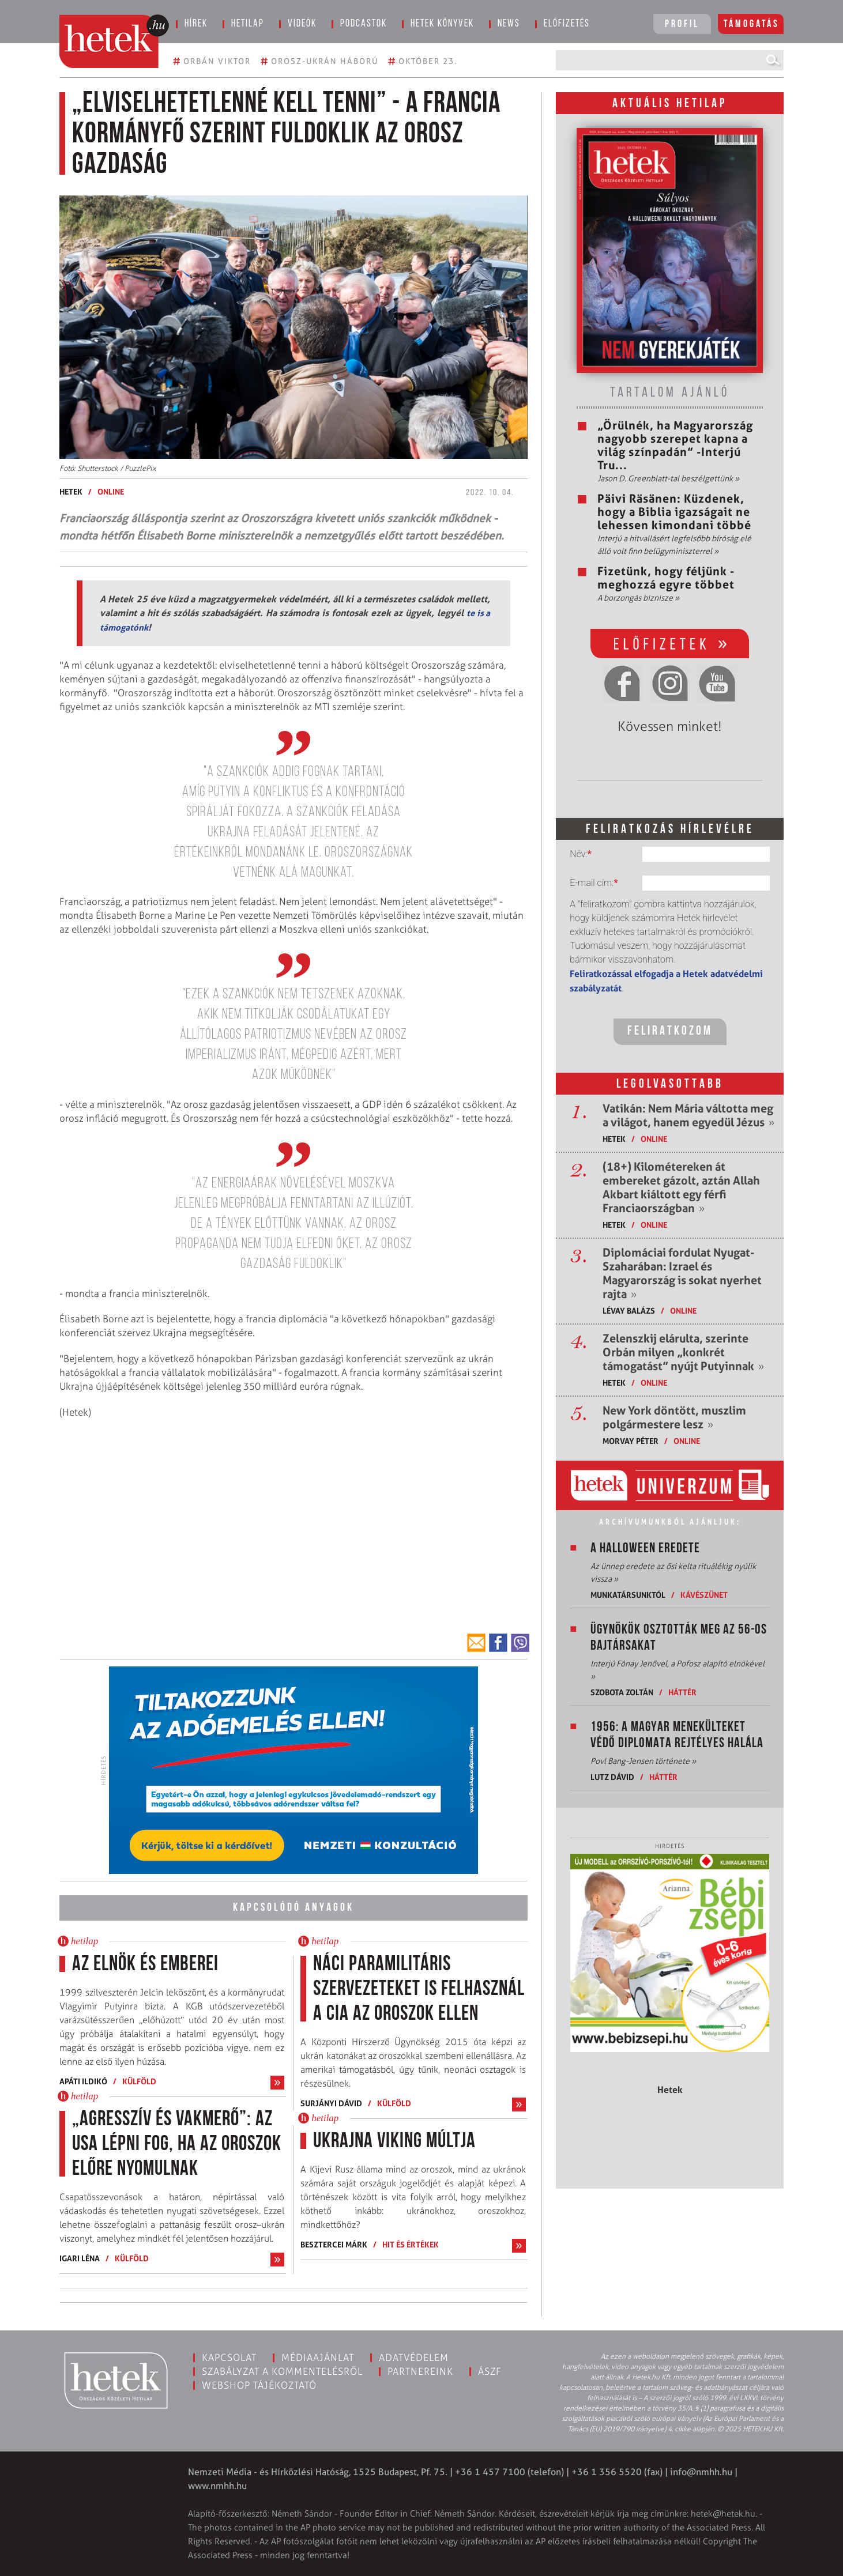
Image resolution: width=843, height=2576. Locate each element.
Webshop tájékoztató (259, 2385)
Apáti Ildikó (83, 2081)
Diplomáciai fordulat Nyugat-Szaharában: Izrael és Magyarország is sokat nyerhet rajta (682, 1273)
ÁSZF (490, 2371)
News (509, 23)
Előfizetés (567, 23)
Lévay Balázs (629, 1310)
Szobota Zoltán (621, 1692)
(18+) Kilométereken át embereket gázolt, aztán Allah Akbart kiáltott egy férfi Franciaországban (681, 1187)
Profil (682, 24)
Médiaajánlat (317, 2357)
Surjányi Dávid (331, 2103)
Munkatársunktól (627, 1595)
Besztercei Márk (333, 2244)
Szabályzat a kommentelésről (282, 2371)
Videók (302, 23)
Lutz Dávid (613, 1777)
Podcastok (363, 23)
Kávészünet (704, 1595)
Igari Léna (79, 2258)
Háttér (682, 1692)
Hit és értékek (410, 2244)
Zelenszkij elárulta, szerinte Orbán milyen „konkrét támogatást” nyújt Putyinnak (683, 1352)
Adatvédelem (414, 2357)
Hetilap (247, 23)
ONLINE (110, 491)
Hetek (70, 491)
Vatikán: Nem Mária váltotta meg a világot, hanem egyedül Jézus (688, 1115)
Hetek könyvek (442, 23)
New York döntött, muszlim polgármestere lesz (674, 1417)
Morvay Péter (630, 1441)
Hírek (196, 23)
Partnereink (420, 2371)
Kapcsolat (229, 2357)
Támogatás (752, 24)
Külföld (139, 2081)
